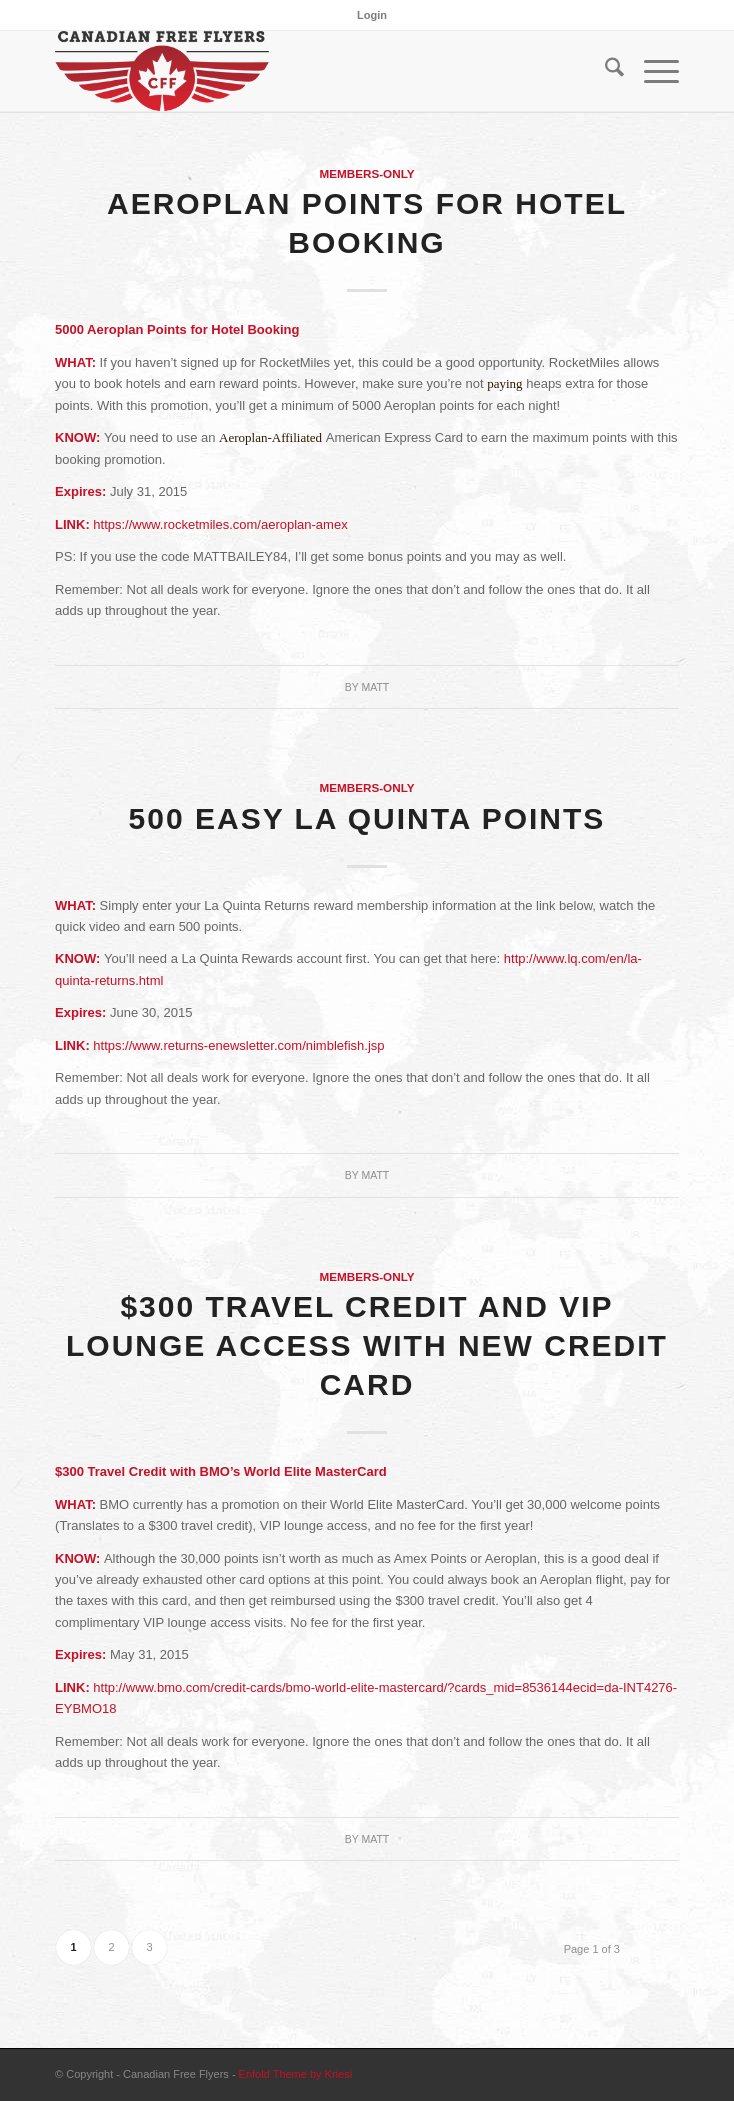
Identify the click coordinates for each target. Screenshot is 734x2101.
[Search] (604, 71)
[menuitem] (372, 15)
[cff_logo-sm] (304, 71)
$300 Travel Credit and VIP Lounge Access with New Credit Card (367, 1345)
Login (372, 15)
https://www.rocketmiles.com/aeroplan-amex (220, 524)
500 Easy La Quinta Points (367, 818)
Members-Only (366, 173)
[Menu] (651, 71)
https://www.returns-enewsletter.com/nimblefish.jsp (238, 1045)
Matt (375, 687)
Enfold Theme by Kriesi (296, 2074)
